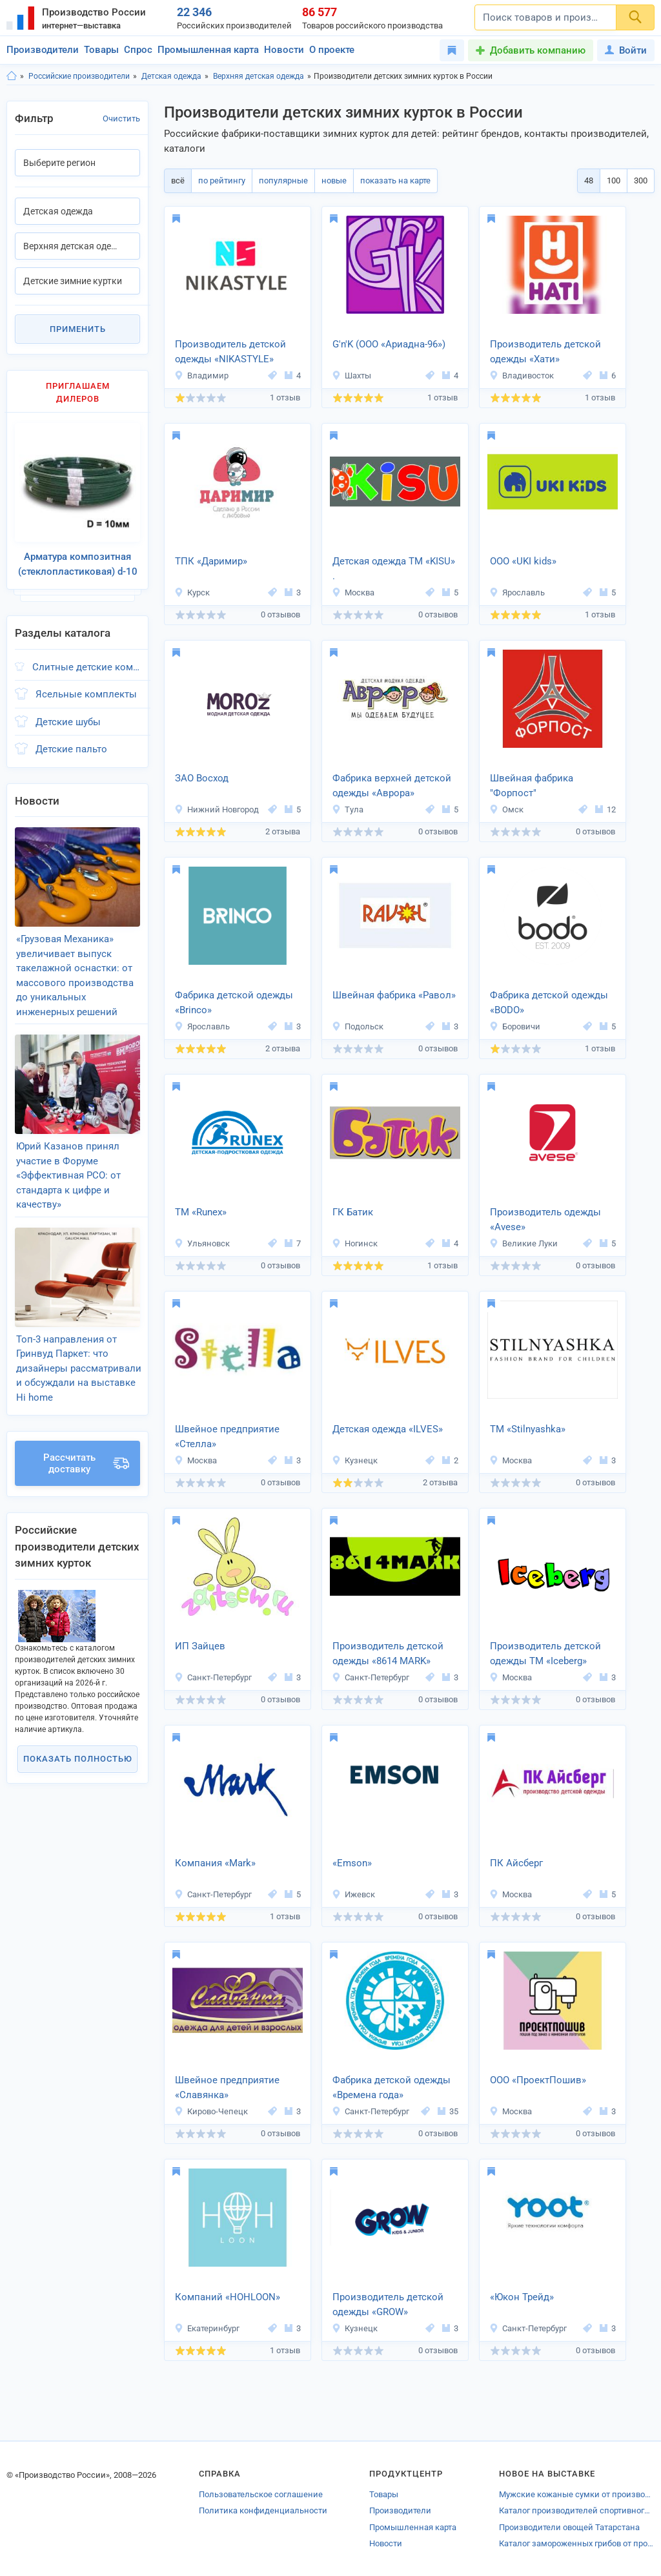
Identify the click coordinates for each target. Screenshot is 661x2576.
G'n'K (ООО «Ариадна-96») (388, 344)
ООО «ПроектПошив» (538, 2080)
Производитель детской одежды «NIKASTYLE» (230, 351)
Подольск (357, 1026)
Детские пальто (71, 739)
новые (325, 180)
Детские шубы (68, 711)
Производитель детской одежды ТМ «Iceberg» (545, 1653)
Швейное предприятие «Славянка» (227, 2087)
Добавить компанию (537, 50)
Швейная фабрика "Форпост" (531, 785)
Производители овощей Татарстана (569, 2527)
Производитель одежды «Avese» (545, 1219)
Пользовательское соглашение (261, 2494)
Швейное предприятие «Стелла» (227, 1436)
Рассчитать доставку (86, 1425)
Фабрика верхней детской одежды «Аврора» (391, 785)
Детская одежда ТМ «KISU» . (393, 568)
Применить (78, 329)
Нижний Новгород (216, 809)
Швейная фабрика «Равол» (394, 995)
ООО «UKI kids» (523, 561)
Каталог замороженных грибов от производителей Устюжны (577, 2543)
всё (176, 180)
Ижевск (353, 1894)
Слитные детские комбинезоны (86, 657)
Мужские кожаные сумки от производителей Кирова (577, 2494)
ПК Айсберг (516, 1863)
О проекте (331, 50)
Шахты (351, 375)
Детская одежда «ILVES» (387, 1429)
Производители (42, 50)
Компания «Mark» (215, 1863)
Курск (192, 592)
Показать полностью (77, 1721)
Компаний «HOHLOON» (227, 2297)
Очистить (121, 118)
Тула (347, 809)
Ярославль (517, 592)
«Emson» (352, 1863)
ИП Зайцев (200, 1646)
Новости (284, 50)
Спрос (138, 50)
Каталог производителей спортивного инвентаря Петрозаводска (577, 2510)
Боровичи (514, 1026)
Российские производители (79, 76)
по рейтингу (217, 180)
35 (448, 2111)
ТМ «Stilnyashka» (527, 1429)
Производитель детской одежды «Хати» (545, 351)
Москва (353, 592)
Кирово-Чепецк (211, 2111)
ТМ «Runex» (201, 1212)
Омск (506, 809)
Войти (626, 50)
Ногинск (355, 1243)
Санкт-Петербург (213, 1677)
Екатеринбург (206, 2328)
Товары (101, 50)
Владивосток (521, 375)
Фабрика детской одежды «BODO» (549, 1002)
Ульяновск (202, 1243)
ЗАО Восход (202, 778)
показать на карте (384, 180)
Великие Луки (523, 1243)
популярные (276, 180)
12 (605, 809)
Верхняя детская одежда (258, 76)
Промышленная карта (208, 50)
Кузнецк (355, 1460)
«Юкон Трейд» (522, 2297)
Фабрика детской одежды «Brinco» (234, 1002)
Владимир (201, 375)
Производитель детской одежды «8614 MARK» (387, 1653)
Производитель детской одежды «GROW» (387, 2304)
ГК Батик (352, 1212)
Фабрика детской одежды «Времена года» (391, 2087)
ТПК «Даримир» (211, 561)
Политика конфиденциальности (263, 2510)
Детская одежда (171, 76)
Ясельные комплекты (86, 684)
